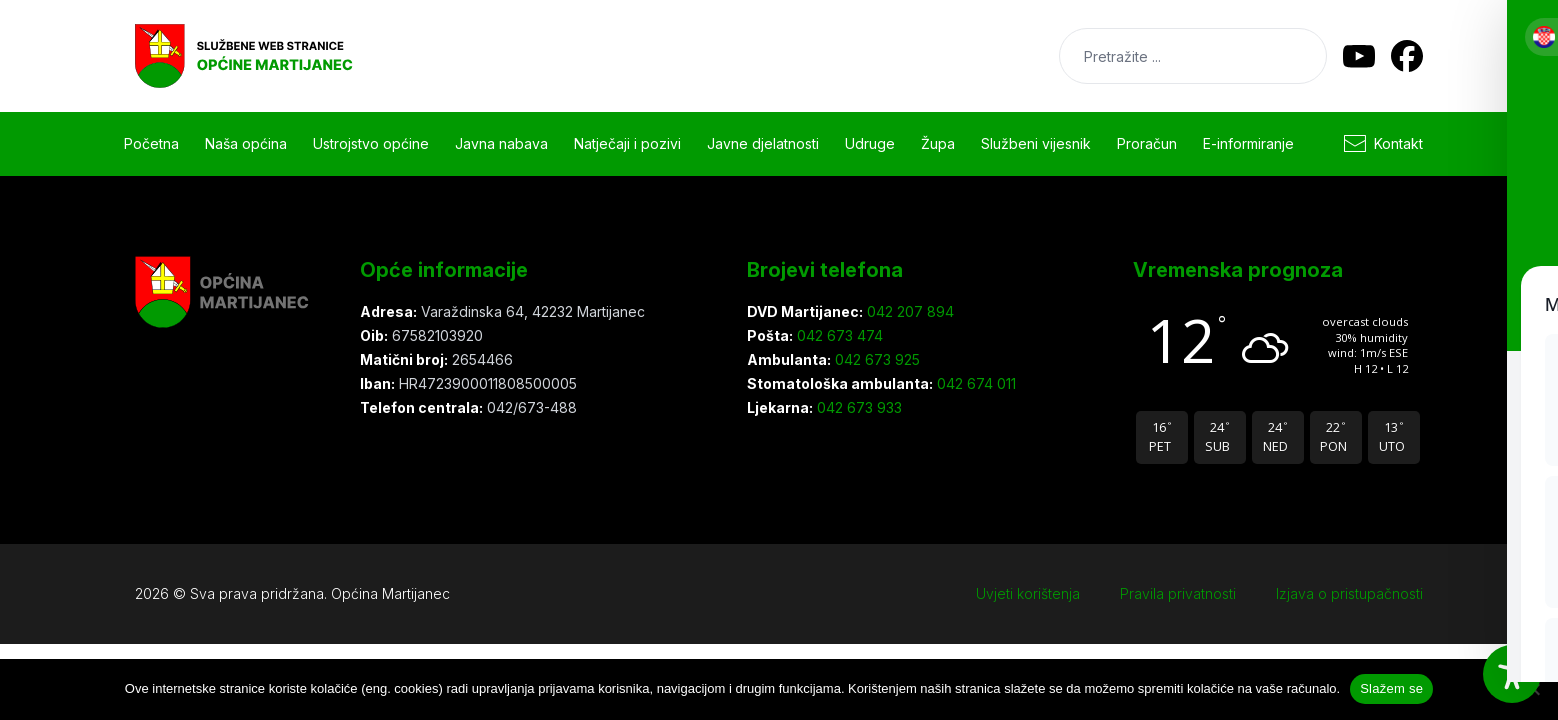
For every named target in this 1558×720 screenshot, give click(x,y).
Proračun (1147, 143)
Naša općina (246, 143)
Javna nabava (501, 143)
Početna (151, 143)
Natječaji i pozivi (627, 143)
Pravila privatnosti (1178, 593)
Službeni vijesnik (1036, 143)
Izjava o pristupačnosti (1349, 593)
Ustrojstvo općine (371, 143)
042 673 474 (838, 335)
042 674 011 (974, 383)
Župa (938, 143)
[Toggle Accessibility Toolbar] (1512, 674)
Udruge (870, 143)
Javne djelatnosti (763, 143)
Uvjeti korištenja (1028, 593)
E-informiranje (1248, 143)
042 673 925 (875, 359)
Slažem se (1391, 688)
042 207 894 (908, 311)
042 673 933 (857, 407)
